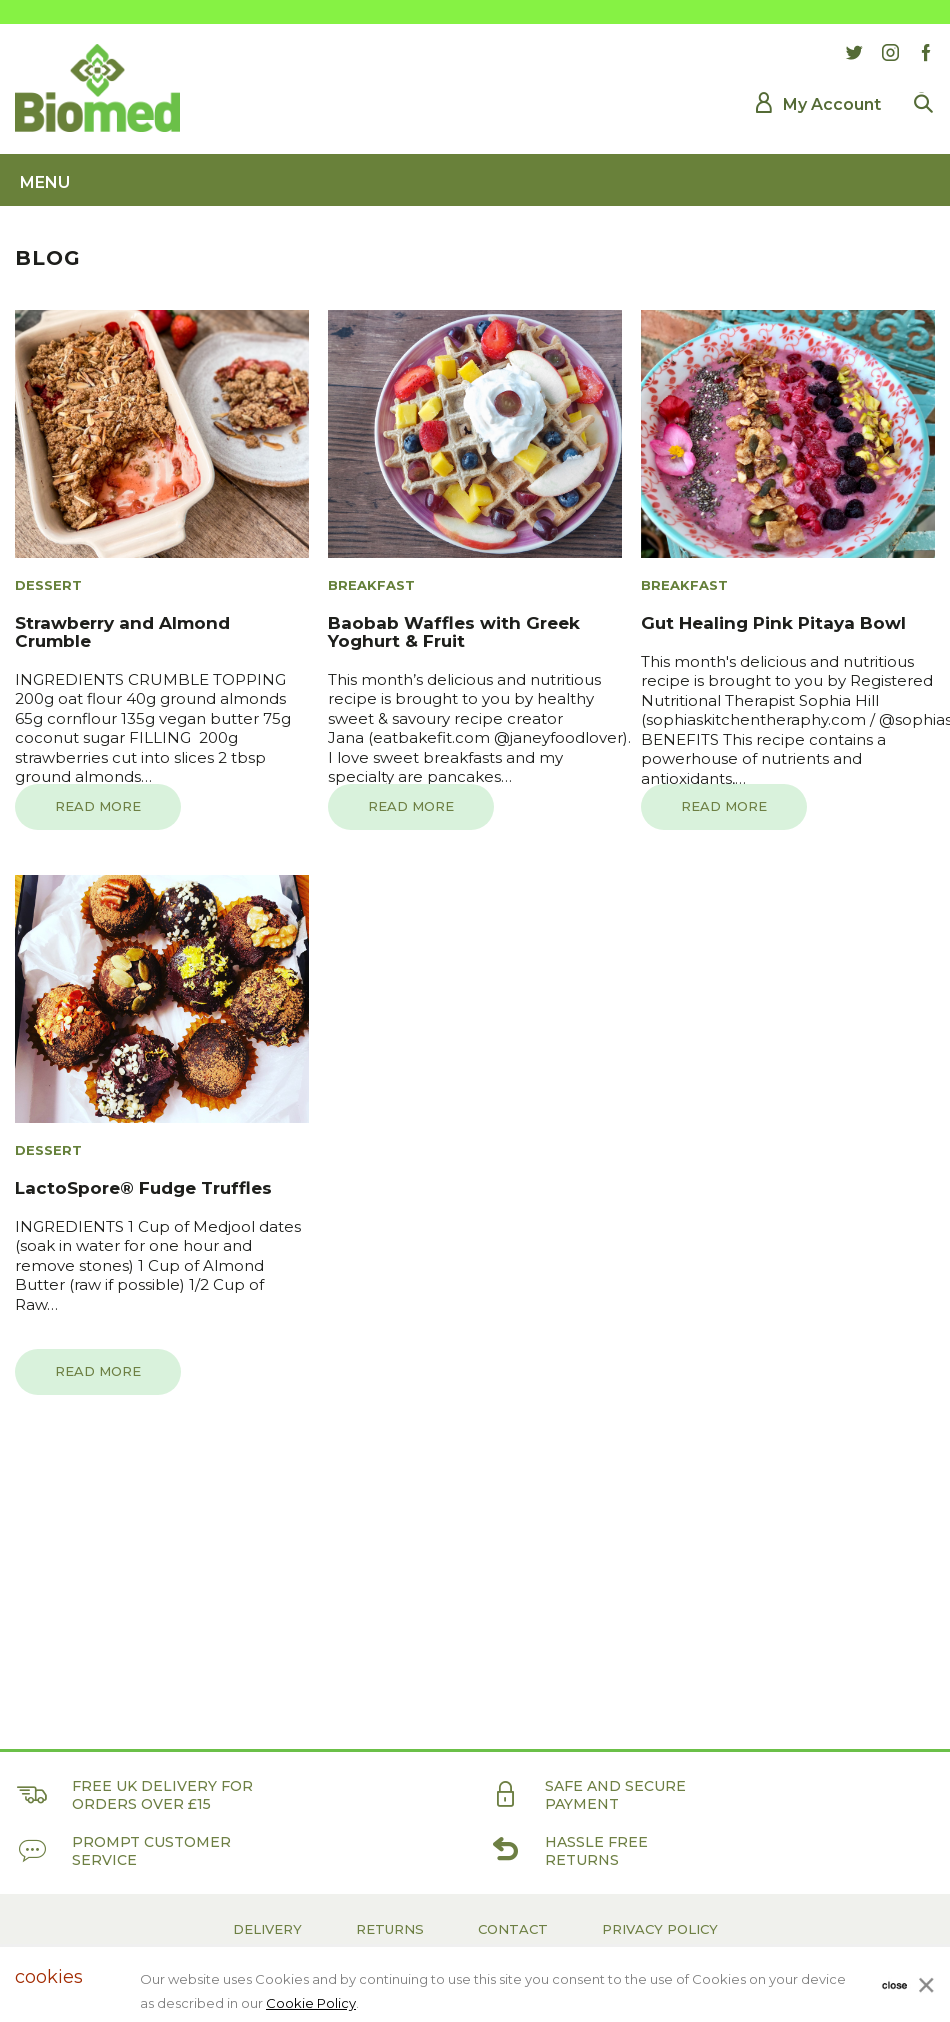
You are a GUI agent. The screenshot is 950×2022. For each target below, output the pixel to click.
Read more (98, 806)
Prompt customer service (123, 1851)
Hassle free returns (568, 1851)
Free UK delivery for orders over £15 (134, 1795)
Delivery (267, 1929)
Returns (390, 1929)
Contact (513, 1929)
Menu (45, 182)
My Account (832, 104)
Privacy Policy (660, 1929)
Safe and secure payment (587, 1795)
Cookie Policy (311, 2003)
